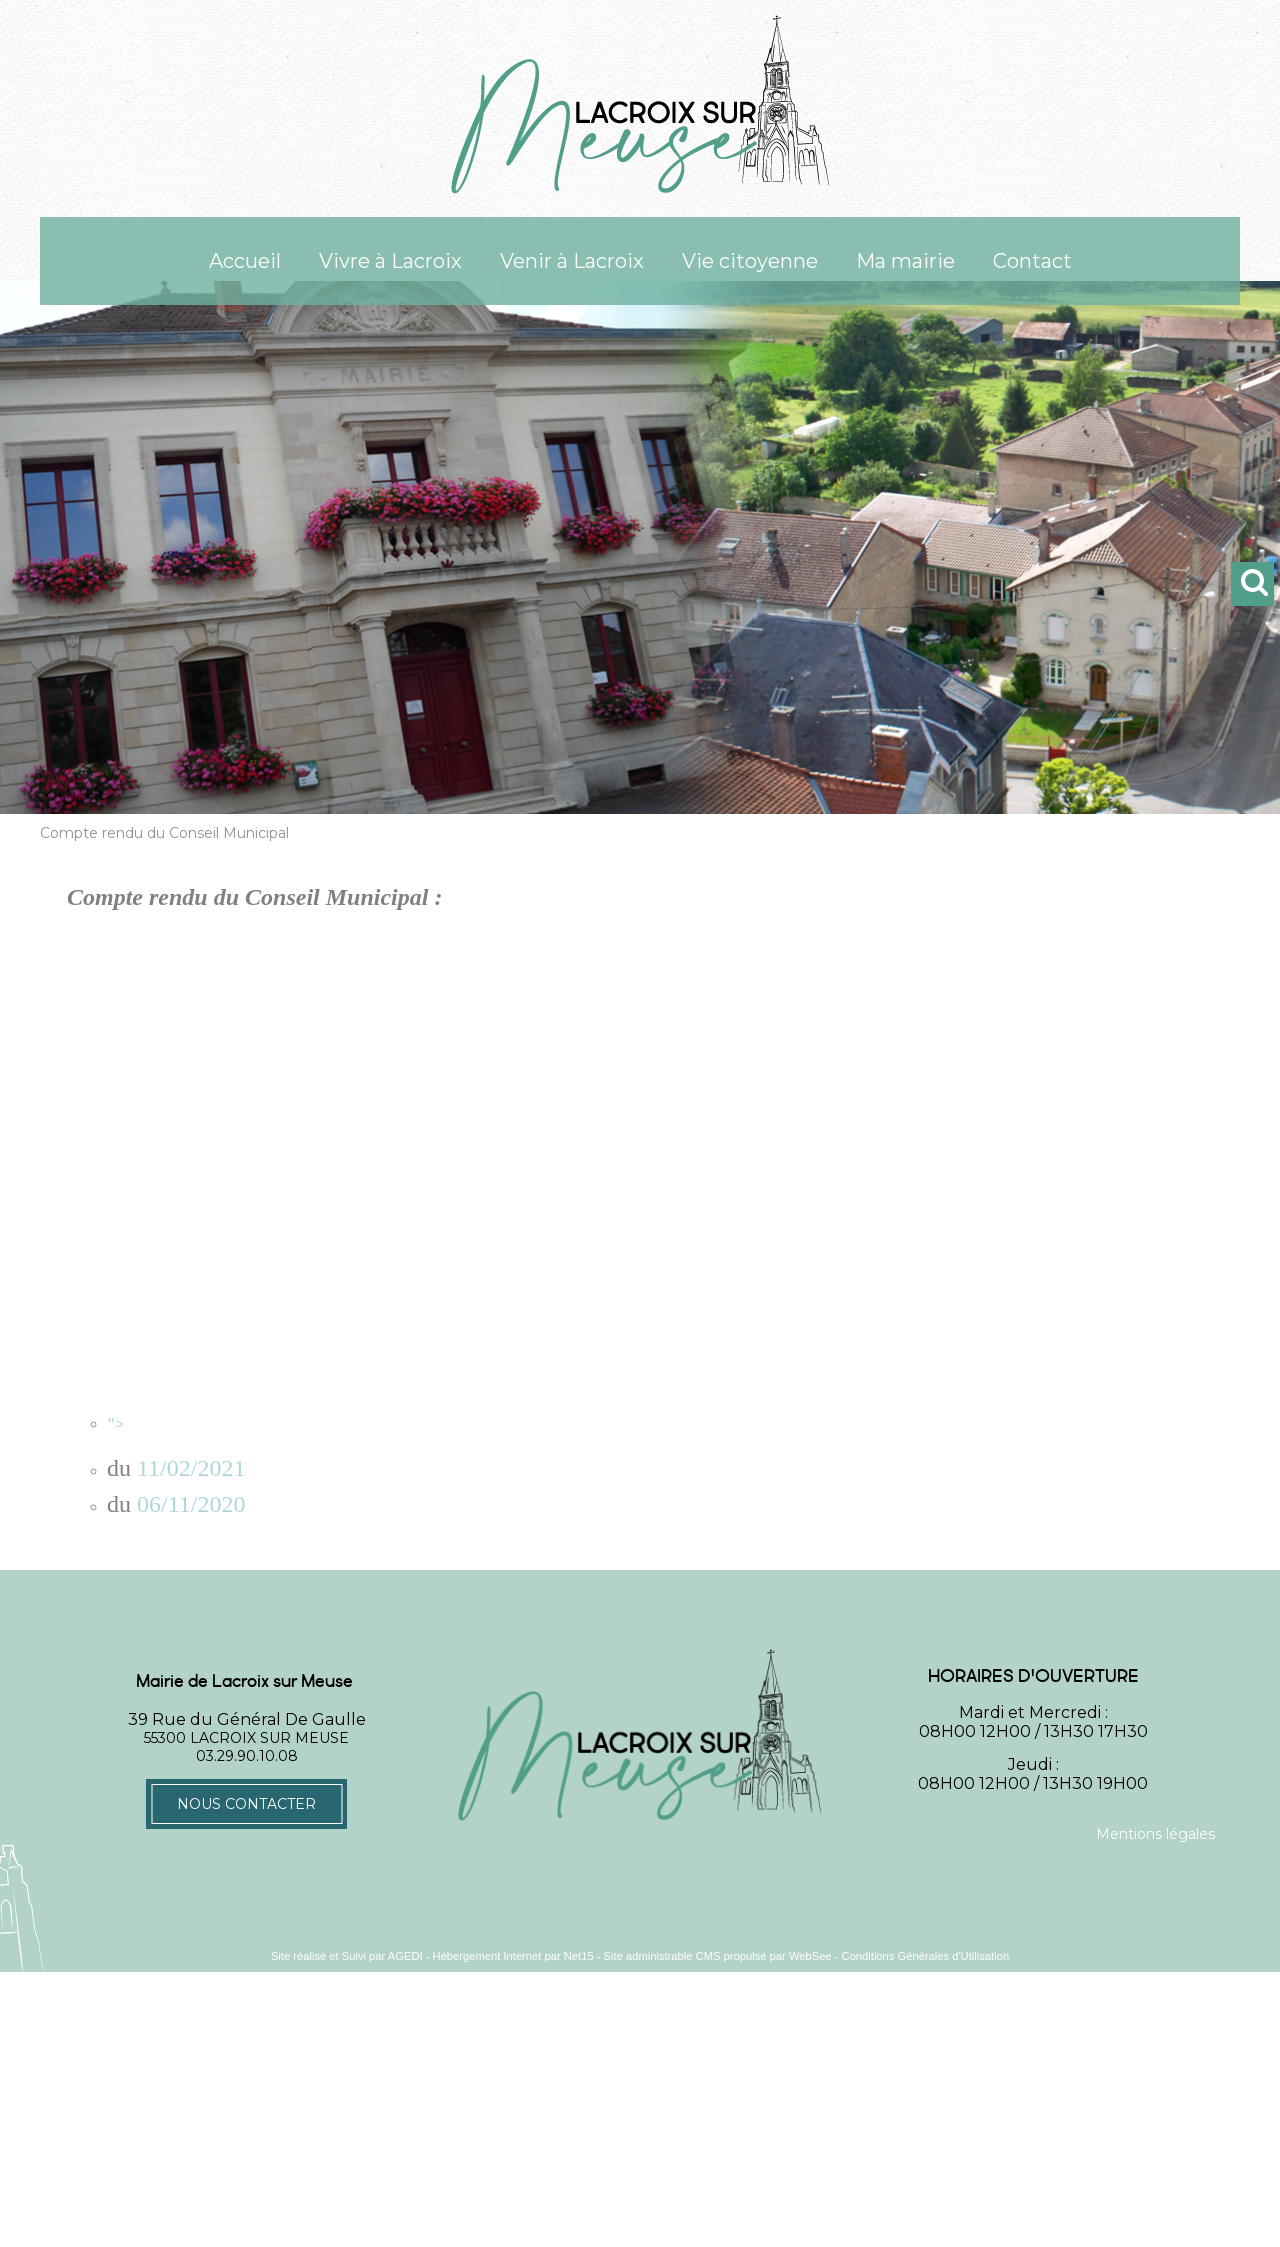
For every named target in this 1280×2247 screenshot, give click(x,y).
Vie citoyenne (750, 261)
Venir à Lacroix (572, 261)
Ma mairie (905, 261)
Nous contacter (246, 1802)
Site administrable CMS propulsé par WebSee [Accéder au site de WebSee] (718, 1954)
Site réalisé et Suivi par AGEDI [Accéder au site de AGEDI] (347, 1954)
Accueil (245, 261)
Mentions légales (1155, 1832)
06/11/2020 (191, 1502)
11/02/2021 (191, 1466)
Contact (1032, 261)
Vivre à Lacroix (390, 261)
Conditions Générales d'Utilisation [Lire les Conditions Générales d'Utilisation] (926, 1954)
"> (664, 1423)
